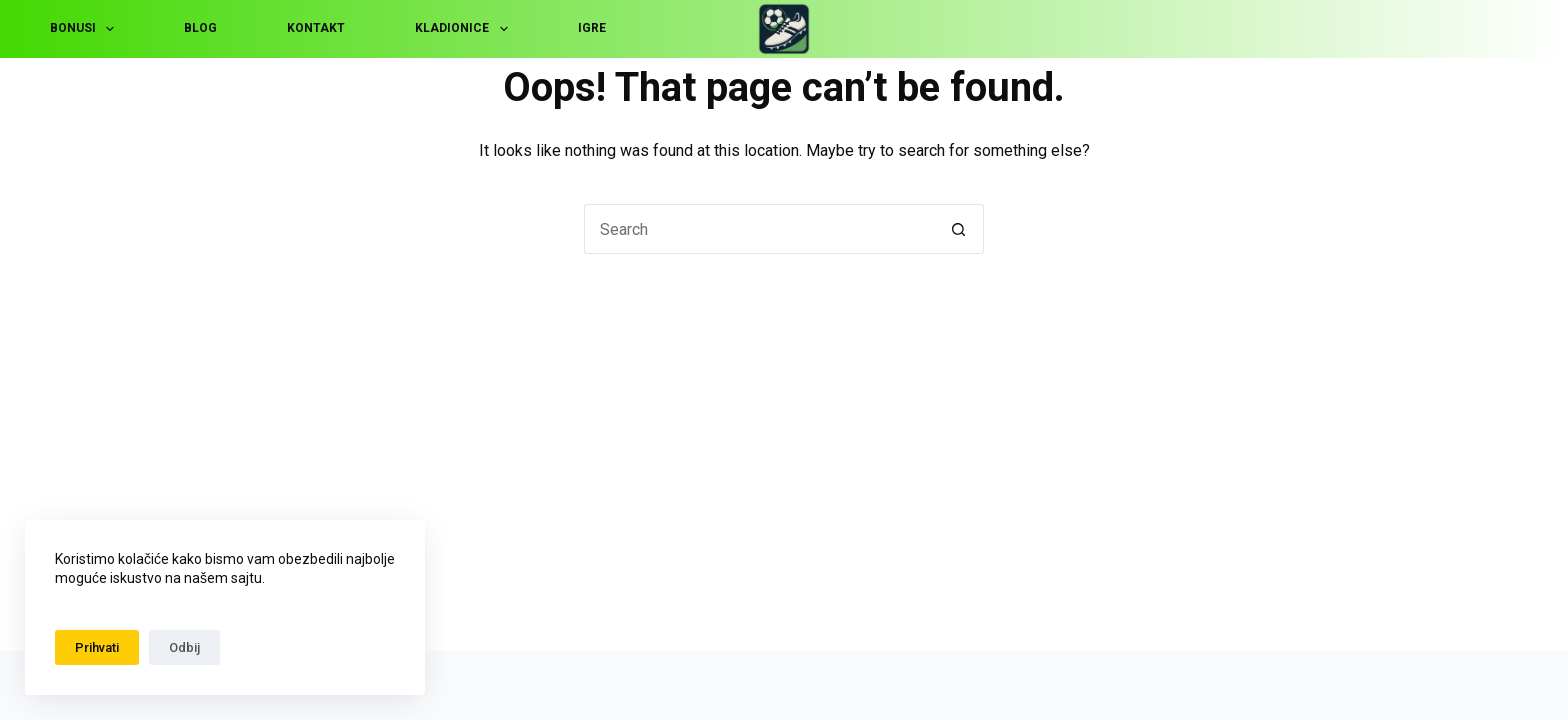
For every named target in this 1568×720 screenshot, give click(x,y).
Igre (592, 28)
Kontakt (316, 28)
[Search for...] (759, 229)
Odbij (184, 647)
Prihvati (97, 647)
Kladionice (465, 29)
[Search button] (959, 229)
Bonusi (86, 29)
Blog (200, 28)
